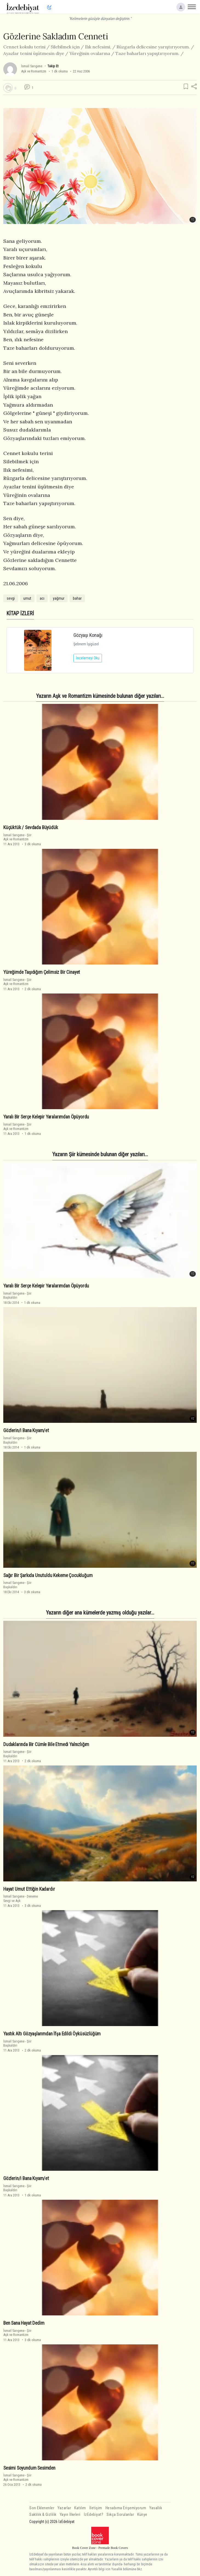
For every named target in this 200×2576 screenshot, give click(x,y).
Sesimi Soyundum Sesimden (29, 2468)
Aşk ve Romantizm (33, 71)
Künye (142, 2514)
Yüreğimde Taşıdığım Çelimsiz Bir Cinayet (41, 972)
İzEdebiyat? (94, 2514)
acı (42, 598)
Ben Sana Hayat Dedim (23, 2323)
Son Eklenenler (41, 2508)
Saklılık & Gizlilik (42, 2514)
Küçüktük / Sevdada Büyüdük (30, 827)
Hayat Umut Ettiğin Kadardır (29, 1889)
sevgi (11, 598)
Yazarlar (64, 2508)
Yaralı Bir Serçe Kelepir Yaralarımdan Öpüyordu (46, 1117)
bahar (77, 598)
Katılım (80, 2508)
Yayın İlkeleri (70, 2514)
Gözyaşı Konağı (87, 635)
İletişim (95, 2508)
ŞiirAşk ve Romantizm (17, 837)
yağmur (58, 598)
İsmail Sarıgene (31, 66)
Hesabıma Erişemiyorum (125, 2508)
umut (27, 598)
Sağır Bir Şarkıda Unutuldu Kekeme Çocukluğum (48, 1575)
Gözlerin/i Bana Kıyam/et (26, 1430)
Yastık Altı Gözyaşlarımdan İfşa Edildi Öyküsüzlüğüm (52, 2033)
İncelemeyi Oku (87, 658)
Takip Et (52, 66)
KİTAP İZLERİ (20, 613)
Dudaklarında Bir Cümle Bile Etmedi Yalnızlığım (46, 1744)
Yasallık (155, 2508)
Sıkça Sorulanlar (120, 2514)
